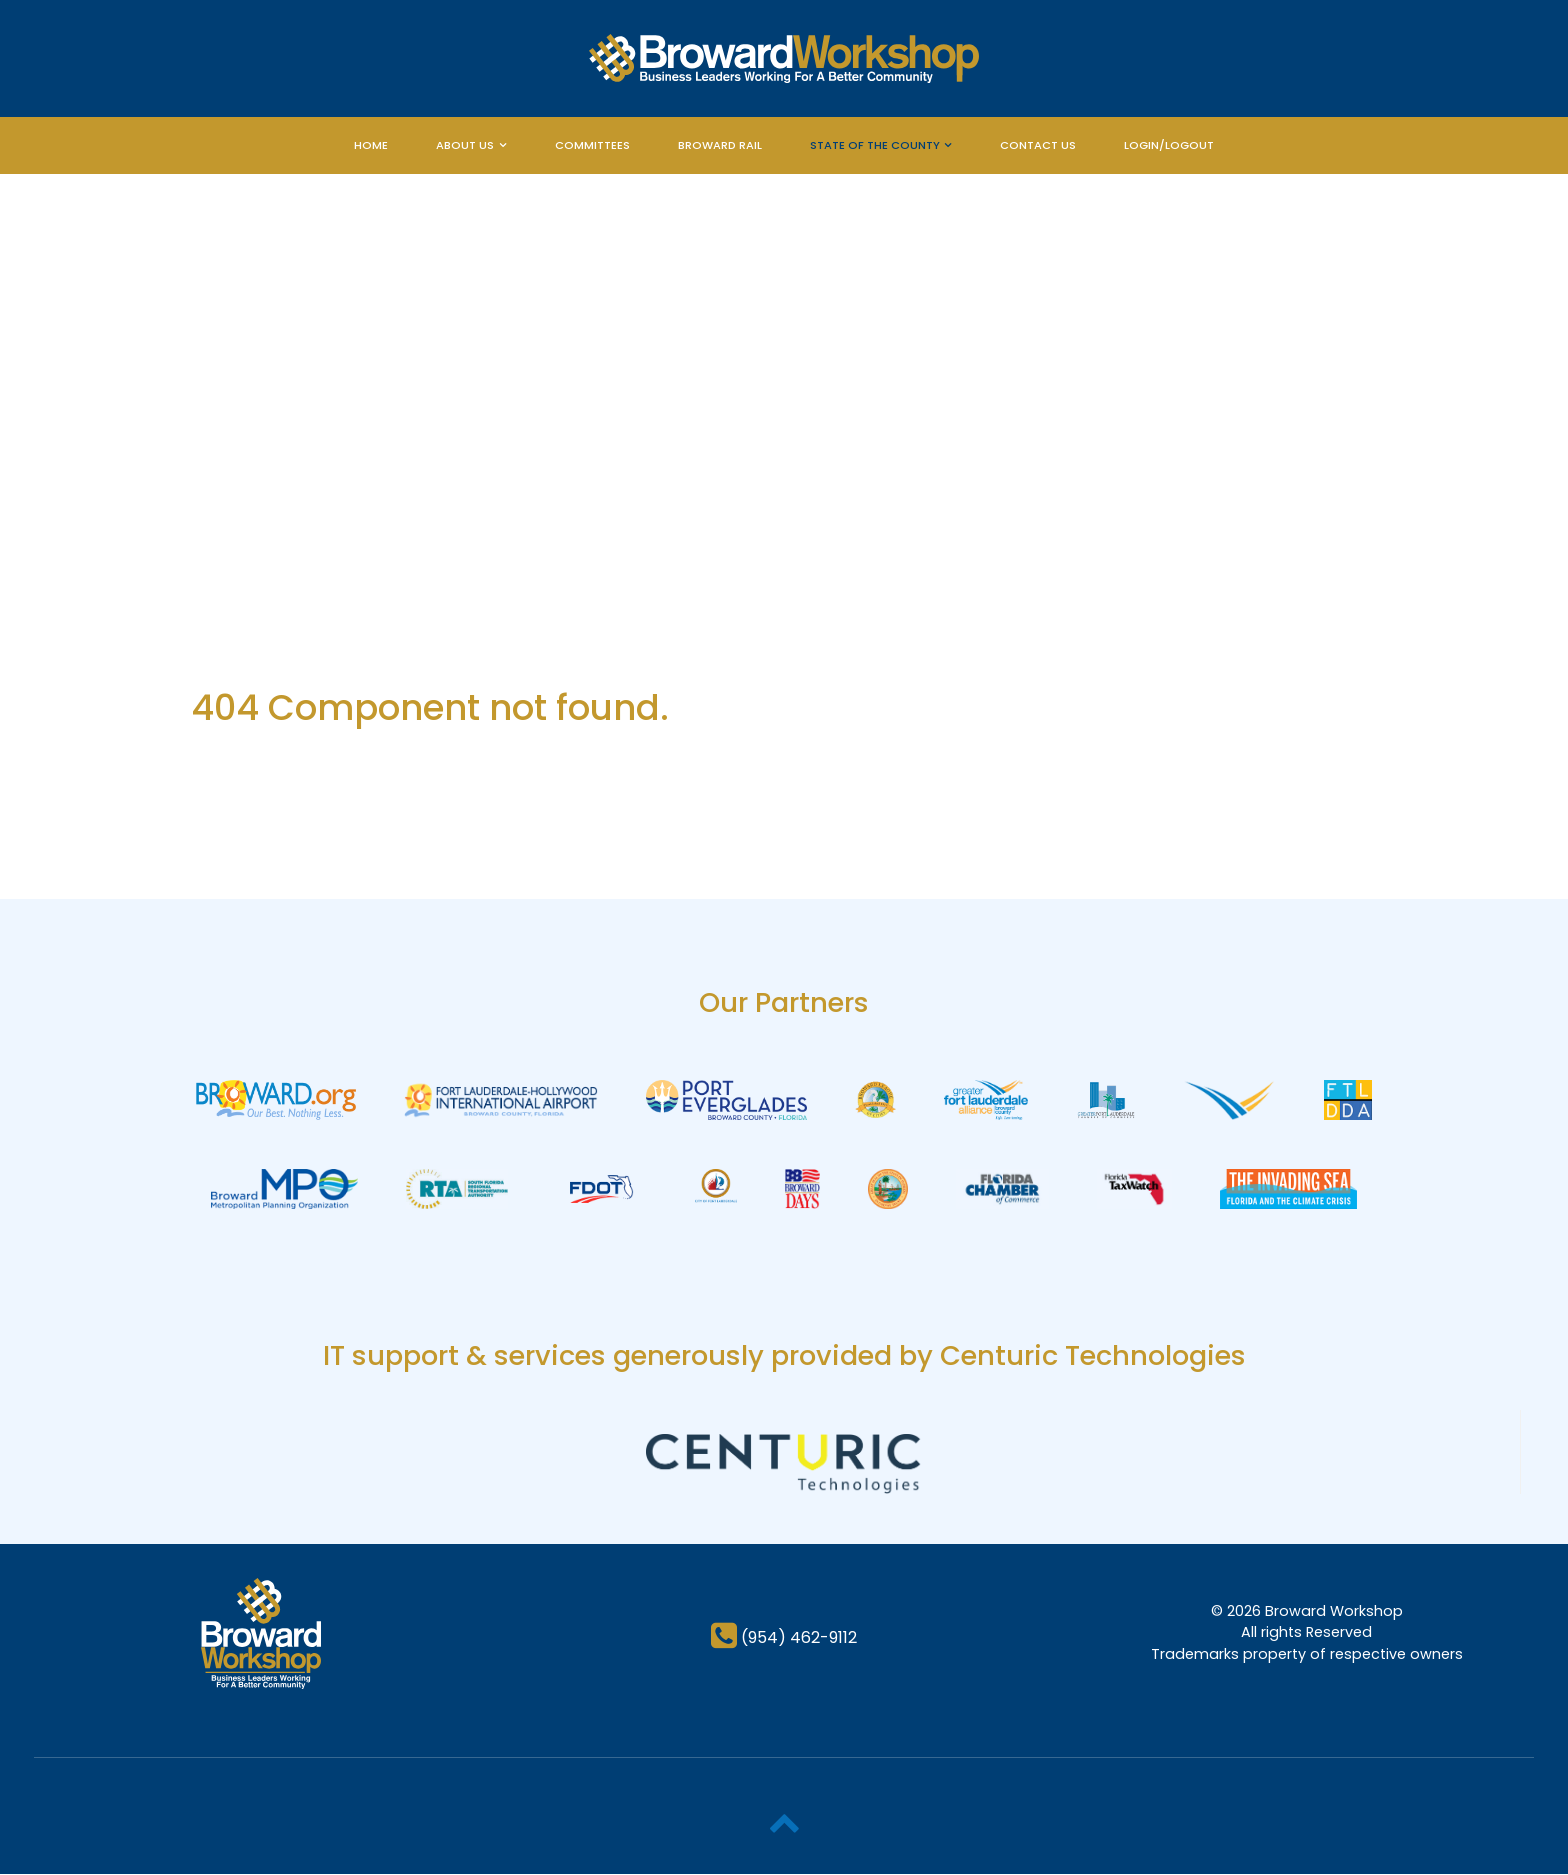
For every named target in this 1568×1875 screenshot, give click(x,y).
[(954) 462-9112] (784, 1638)
